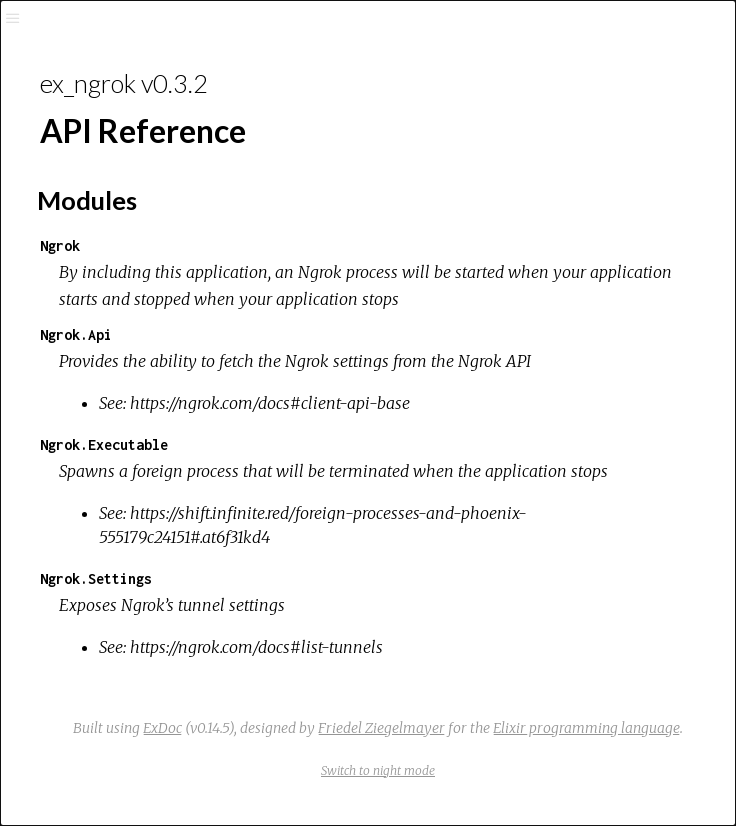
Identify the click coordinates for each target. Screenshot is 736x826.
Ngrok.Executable (104, 444)
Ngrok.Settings (96, 578)
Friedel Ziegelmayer (381, 728)
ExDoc (162, 728)
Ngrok (60, 245)
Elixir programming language (586, 728)
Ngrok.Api (76, 334)
